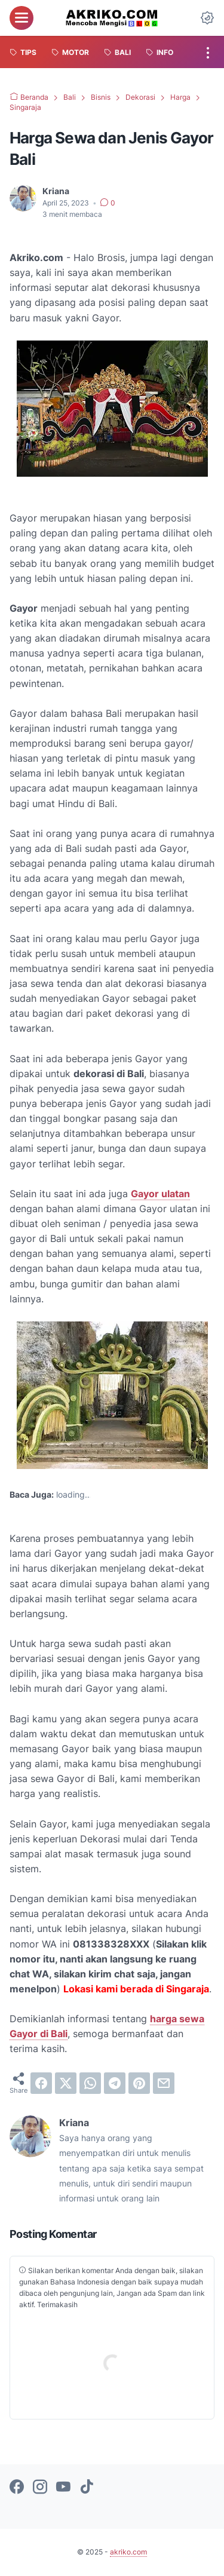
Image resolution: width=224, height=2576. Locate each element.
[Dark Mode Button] (207, 18)
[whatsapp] (90, 2083)
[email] (163, 2083)
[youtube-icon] (63, 2487)
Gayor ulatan (160, 1194)
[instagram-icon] (40, 2487)
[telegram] (114, 2083)
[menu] (21, 18)
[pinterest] (139, 2083)
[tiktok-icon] (86, 2487)
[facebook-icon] (17, 2487)
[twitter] (65, 2083)
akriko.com (128, 2551)
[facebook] (41, 2083)
